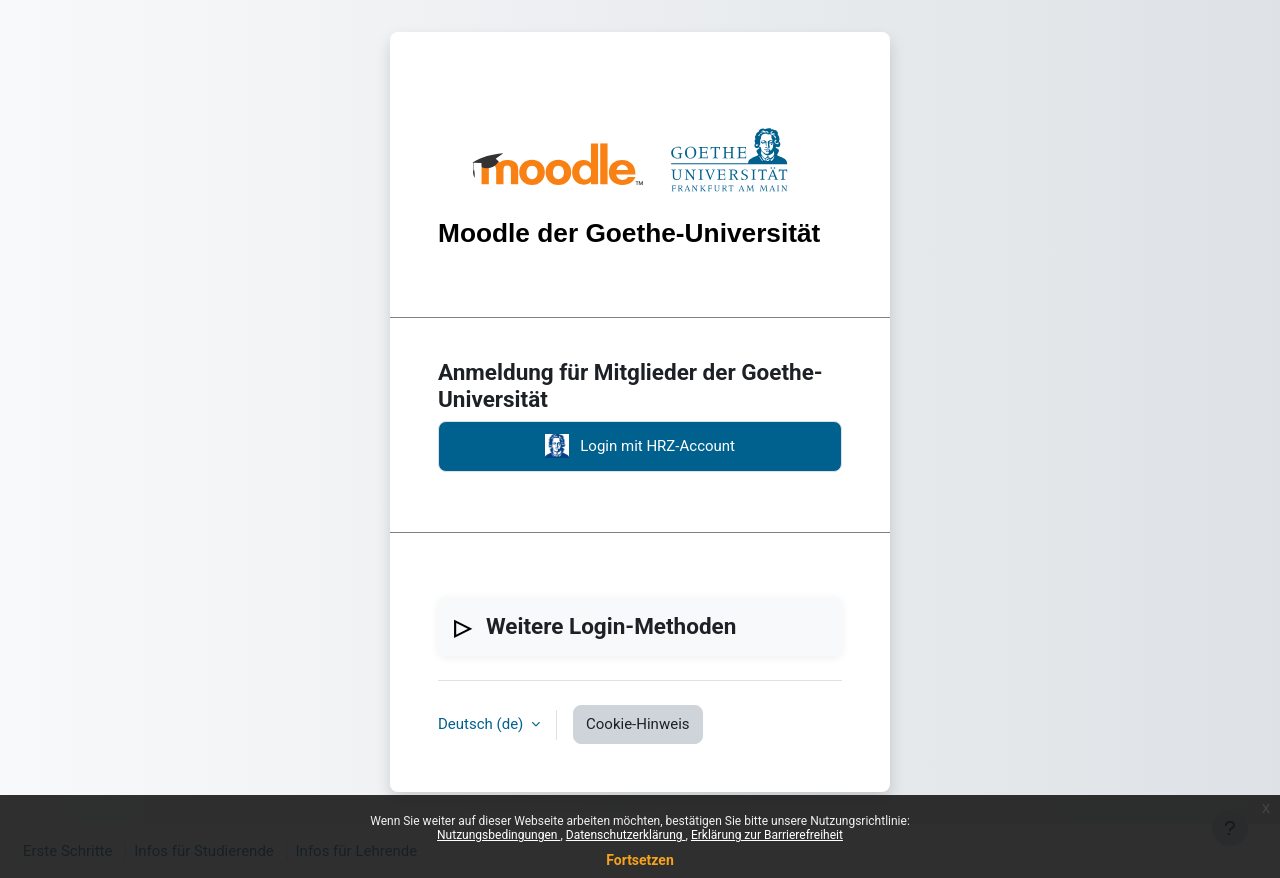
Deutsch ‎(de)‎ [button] (482, 724)
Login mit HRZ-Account (640, 446)
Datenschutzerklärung (626, 835)
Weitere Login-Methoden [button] (611, 626)
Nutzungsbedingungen (498, 835)
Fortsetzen (640, 860)
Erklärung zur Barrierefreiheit (767, 835)
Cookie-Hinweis (637, 724)
